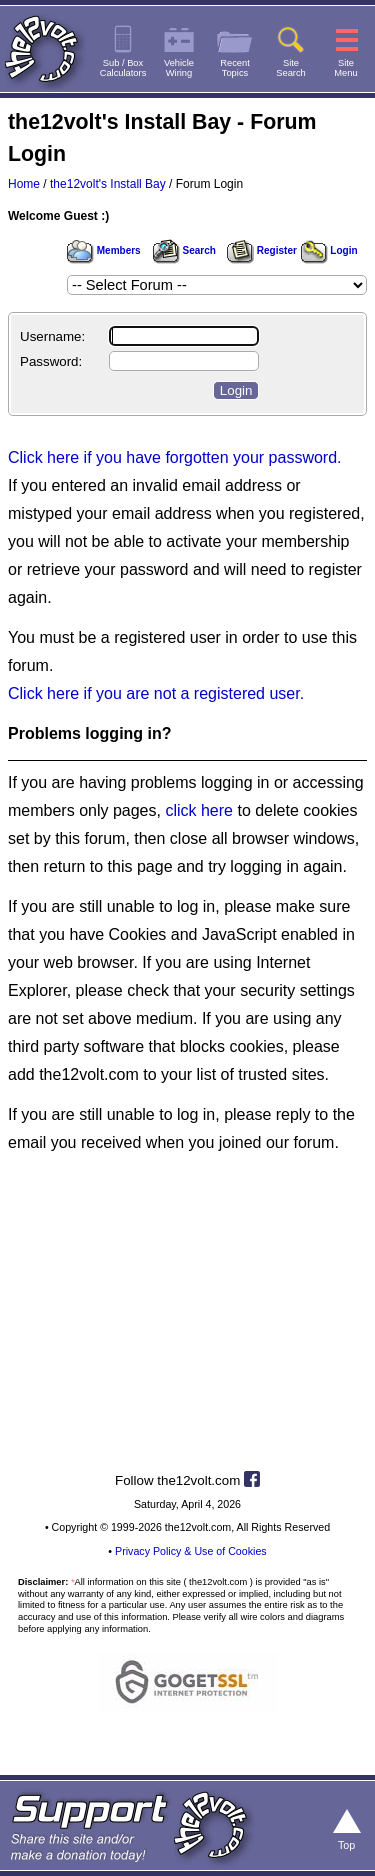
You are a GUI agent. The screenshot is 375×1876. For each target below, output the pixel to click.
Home (24, 184)
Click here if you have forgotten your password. (175, 457)
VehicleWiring (179, 68)
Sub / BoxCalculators (123, 68)
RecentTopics (235, 68)
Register (262, 250)
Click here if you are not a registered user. (156, 693)
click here (199, 810)
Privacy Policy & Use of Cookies (191, 1551)
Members (104, 250)
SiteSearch (291, 68)
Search (184, 250)
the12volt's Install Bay (108, 184)
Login (329, 250)
